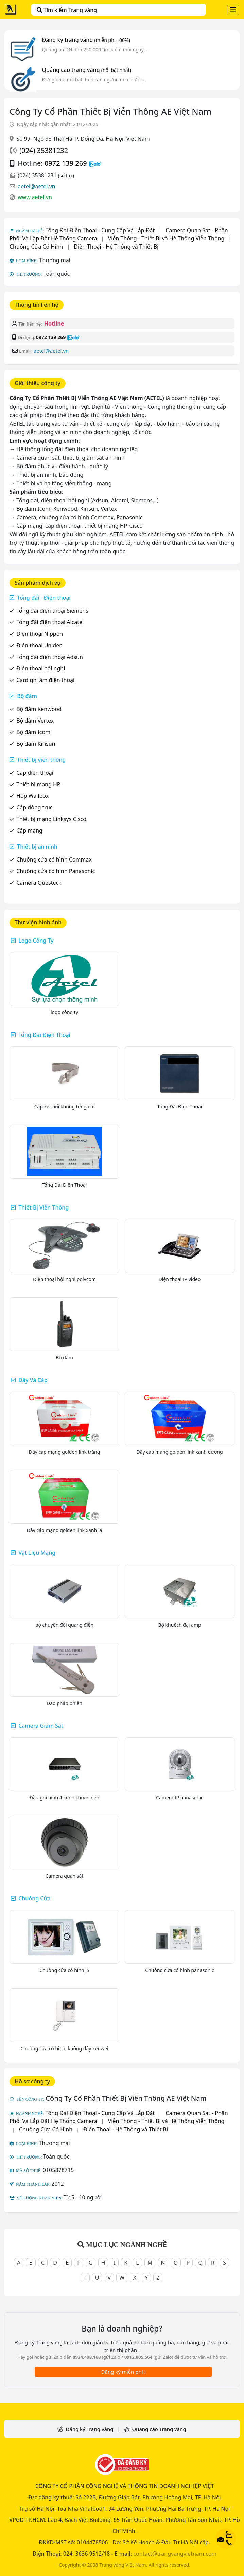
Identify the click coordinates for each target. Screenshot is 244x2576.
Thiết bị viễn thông (41, 759)
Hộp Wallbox (32, 796)
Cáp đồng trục (34, 807)
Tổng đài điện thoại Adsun (49, 657)
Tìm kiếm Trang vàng (67, 10)
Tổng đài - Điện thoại (44, 597)
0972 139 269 (66, 163)
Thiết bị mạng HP (38, 784)
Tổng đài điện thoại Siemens (52, 610)
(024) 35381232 (43, 150)
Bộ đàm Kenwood (39, 709)
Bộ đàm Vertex (35, 720)
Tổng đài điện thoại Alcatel (50, 622)
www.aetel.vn (35, 197)
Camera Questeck (39, 882)
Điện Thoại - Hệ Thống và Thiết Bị (116, 246)
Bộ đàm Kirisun (35, 743)
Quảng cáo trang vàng (86, 70)
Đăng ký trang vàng (86, 40)
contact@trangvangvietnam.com (174, 2553)
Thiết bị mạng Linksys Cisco (51, 819)
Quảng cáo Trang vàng (159, 2428)
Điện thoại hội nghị (40, 668)
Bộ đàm (27, 696)
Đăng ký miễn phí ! (123, 2371)
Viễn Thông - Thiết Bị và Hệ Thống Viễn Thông (166, 238)
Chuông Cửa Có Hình (36, 246)
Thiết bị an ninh (37, 846)
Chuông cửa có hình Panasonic (55, 871)
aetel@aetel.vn (36, 186)
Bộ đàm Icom (33, 732)
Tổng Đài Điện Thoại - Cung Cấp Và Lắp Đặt (100, 230)
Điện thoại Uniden (39, 645)
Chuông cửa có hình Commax (54, 859)
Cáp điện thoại (34, 772)
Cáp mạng (29, 830)
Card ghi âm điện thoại (45, 680)
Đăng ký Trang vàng (89, 2428)
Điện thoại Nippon (39, 633)
